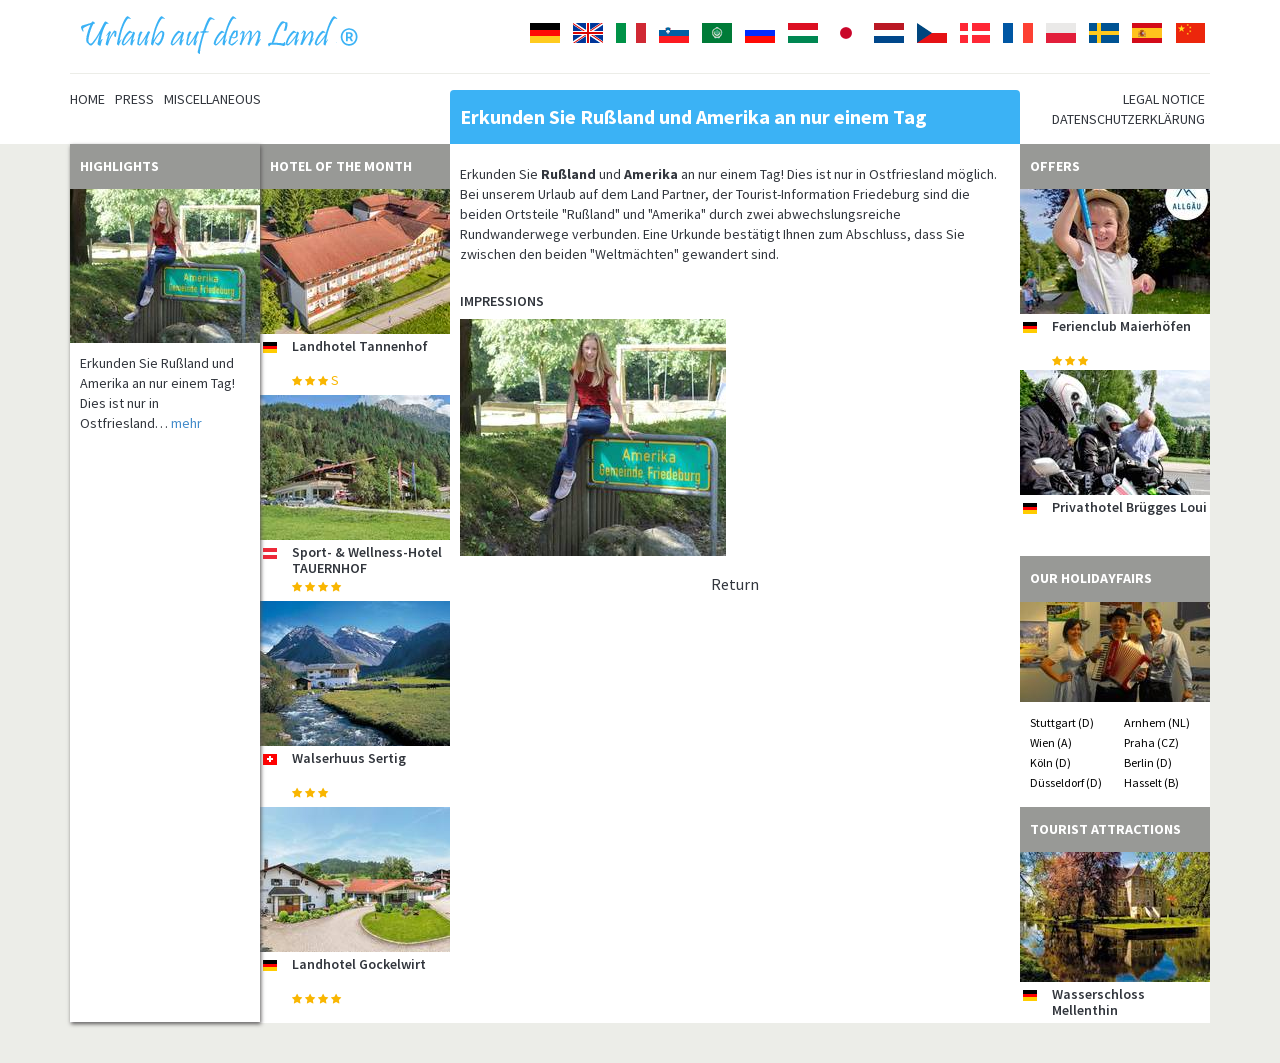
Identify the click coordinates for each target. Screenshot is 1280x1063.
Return (735, 584)
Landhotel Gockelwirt (359, 964)
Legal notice (1164, 99)
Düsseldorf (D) (1066, 782)
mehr (186, 423)
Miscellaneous (212, 99)
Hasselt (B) (1151, 782)
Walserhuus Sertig (349, 758)
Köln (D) (1050, 762)
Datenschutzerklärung (1128, 119)
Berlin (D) (1148, 762)
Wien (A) (1051, 742)
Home (87, 99)
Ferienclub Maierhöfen (1121, 326)
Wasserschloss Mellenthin (1098, 1001)
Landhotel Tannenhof (360, 346)
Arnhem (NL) (1157, 722)
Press (134, 99)
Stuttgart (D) (1062, 722)
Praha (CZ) (1151, 742)
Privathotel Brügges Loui (1129, 507)
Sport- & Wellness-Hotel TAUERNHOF (367, 559)
